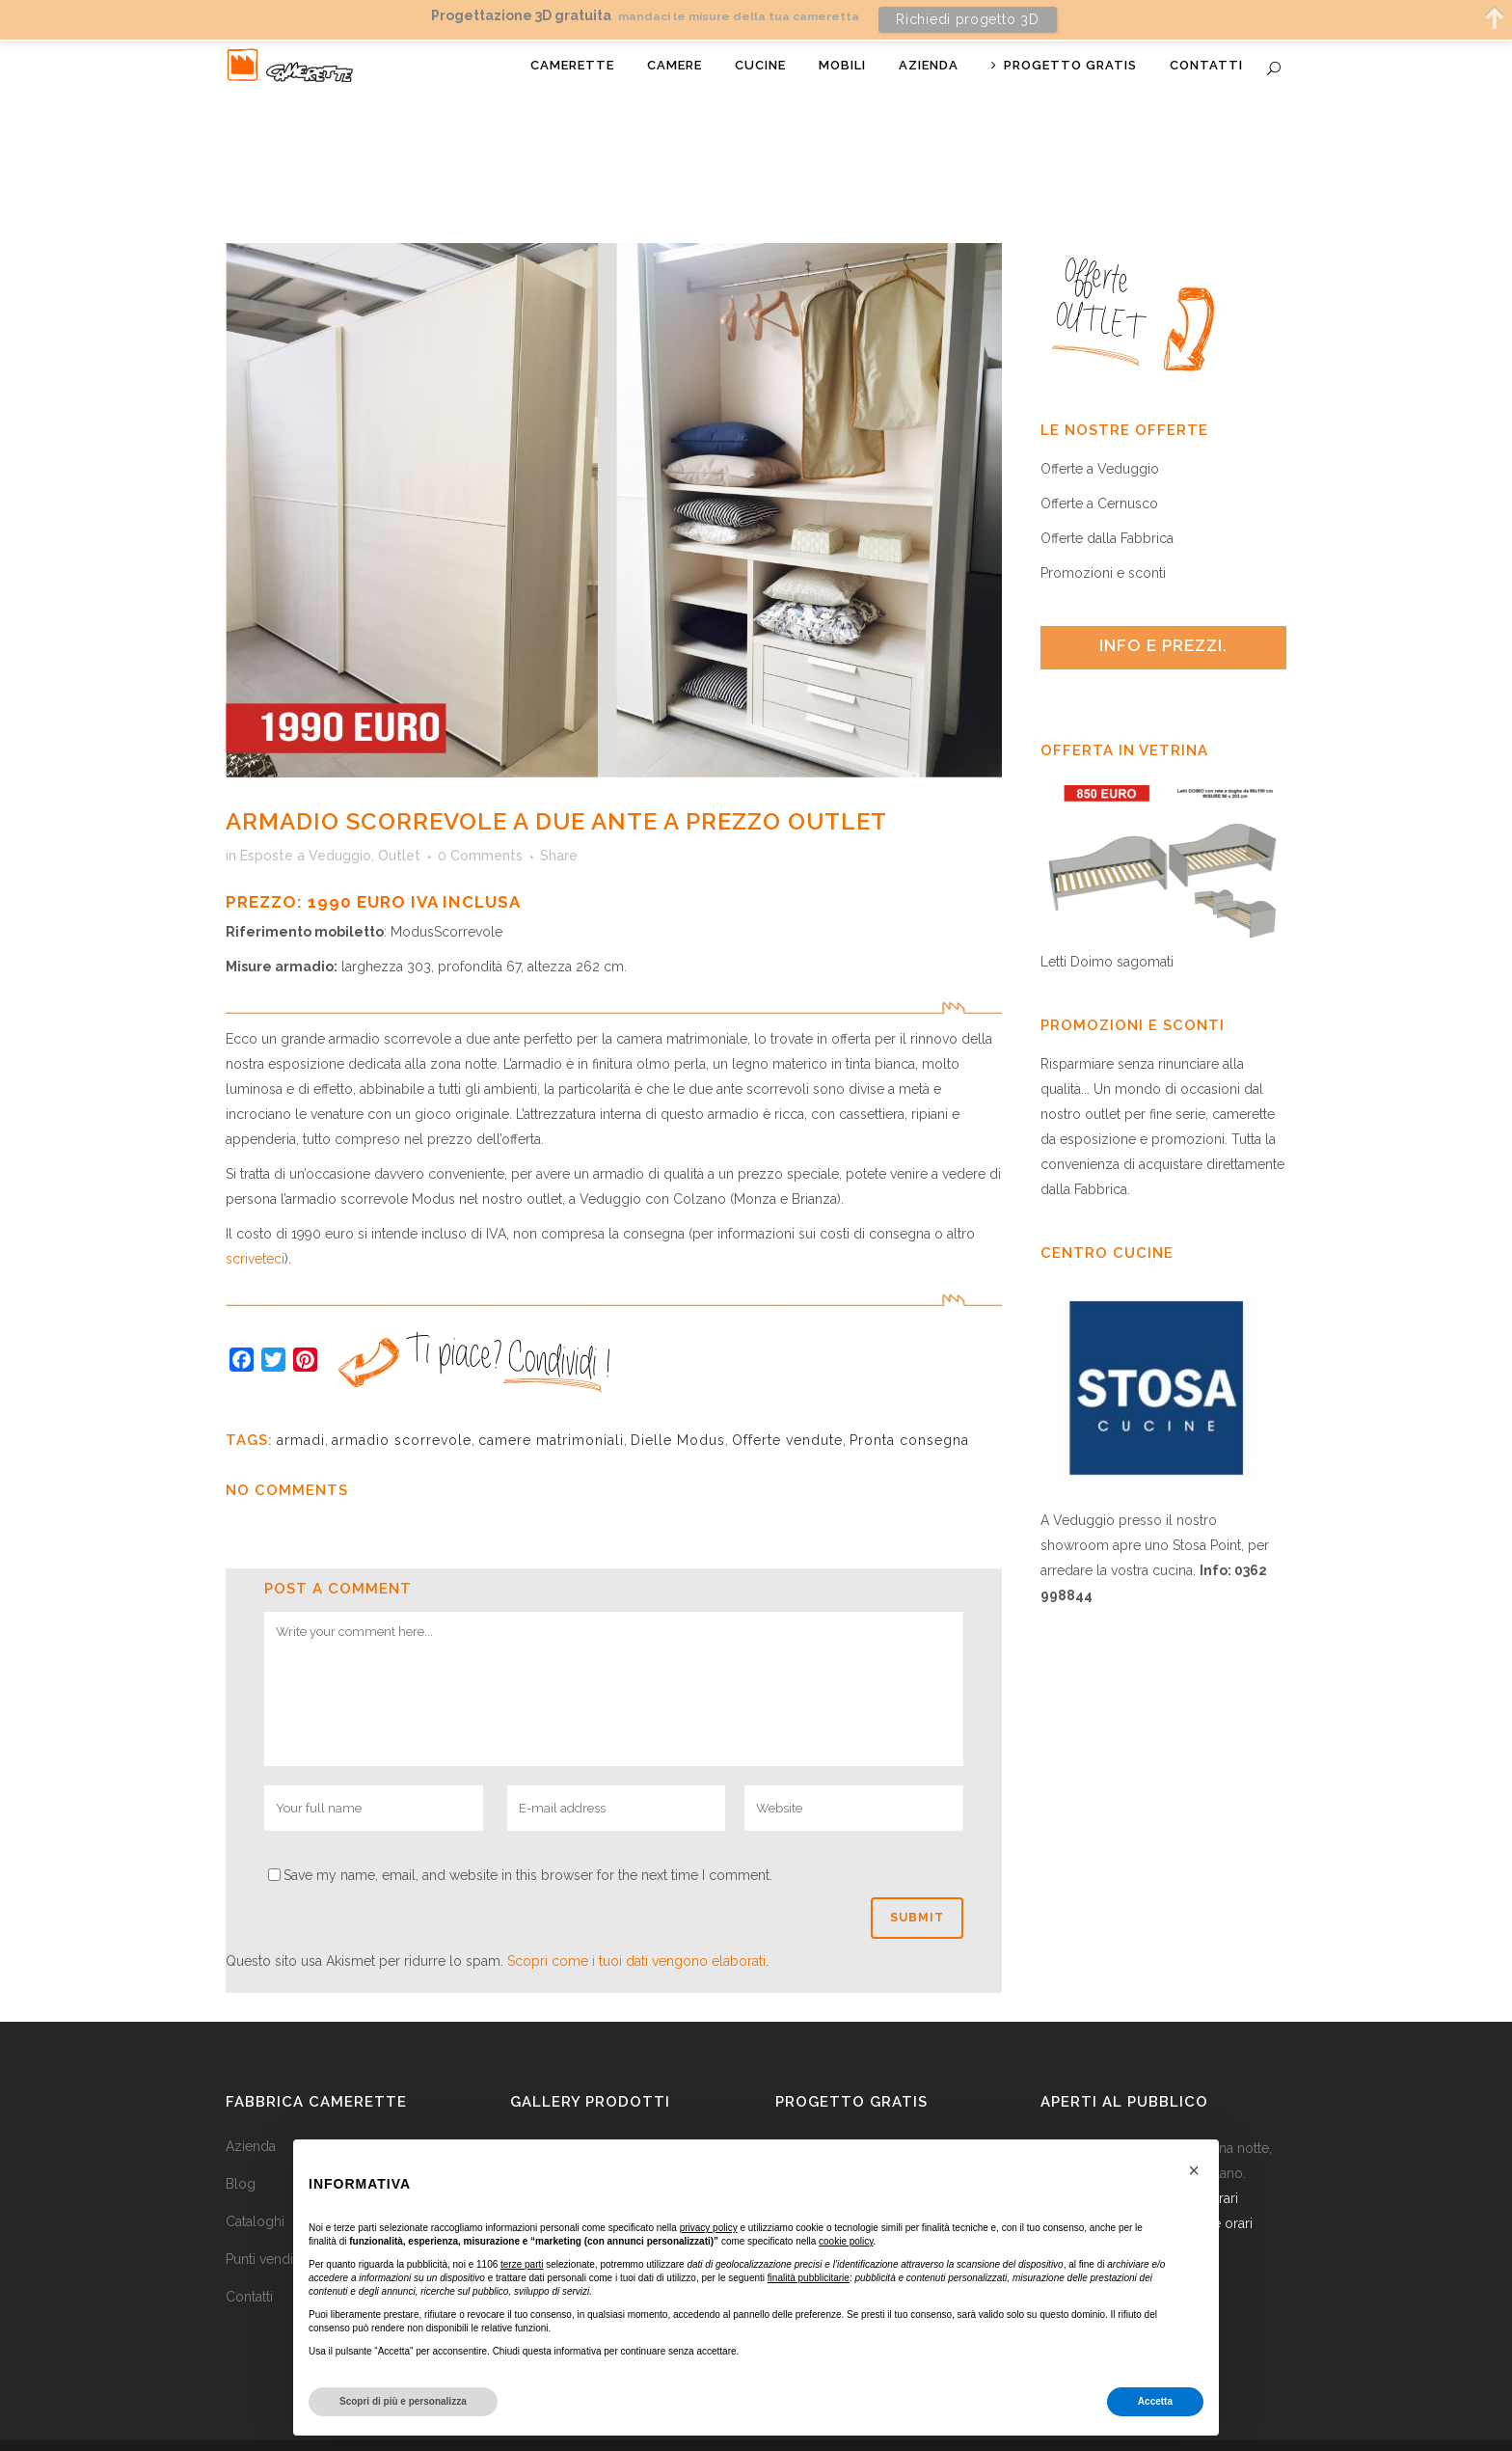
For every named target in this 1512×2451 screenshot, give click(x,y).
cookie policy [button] (846, 2241)
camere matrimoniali (551, 1406)
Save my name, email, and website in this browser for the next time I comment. (528, 1840)
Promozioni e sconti (1103, 538)
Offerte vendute (787, 1406)
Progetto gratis (851, 2068)
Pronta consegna (909, 1406)
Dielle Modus (678, 1406)
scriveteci (255, 1225)
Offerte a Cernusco (1099, 469)
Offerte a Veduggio (1099, 434)
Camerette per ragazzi (579, 2111)
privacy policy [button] (709, 2227)
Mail (1266, 2432)
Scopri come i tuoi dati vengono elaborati (636, 1926)
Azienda (251, 2111)
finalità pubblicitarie (809, 2278)
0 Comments (480, 822)
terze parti (521, 2264)
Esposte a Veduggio (305, 822)
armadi (301, 1406)
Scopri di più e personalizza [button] (403, 2401)
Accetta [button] (1155, 2401)
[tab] (1163, 613)
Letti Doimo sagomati (1107, 928)
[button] (1193, 2170)
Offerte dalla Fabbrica (1107, 503)
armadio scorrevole (402, 1406)
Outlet (399, 822)
